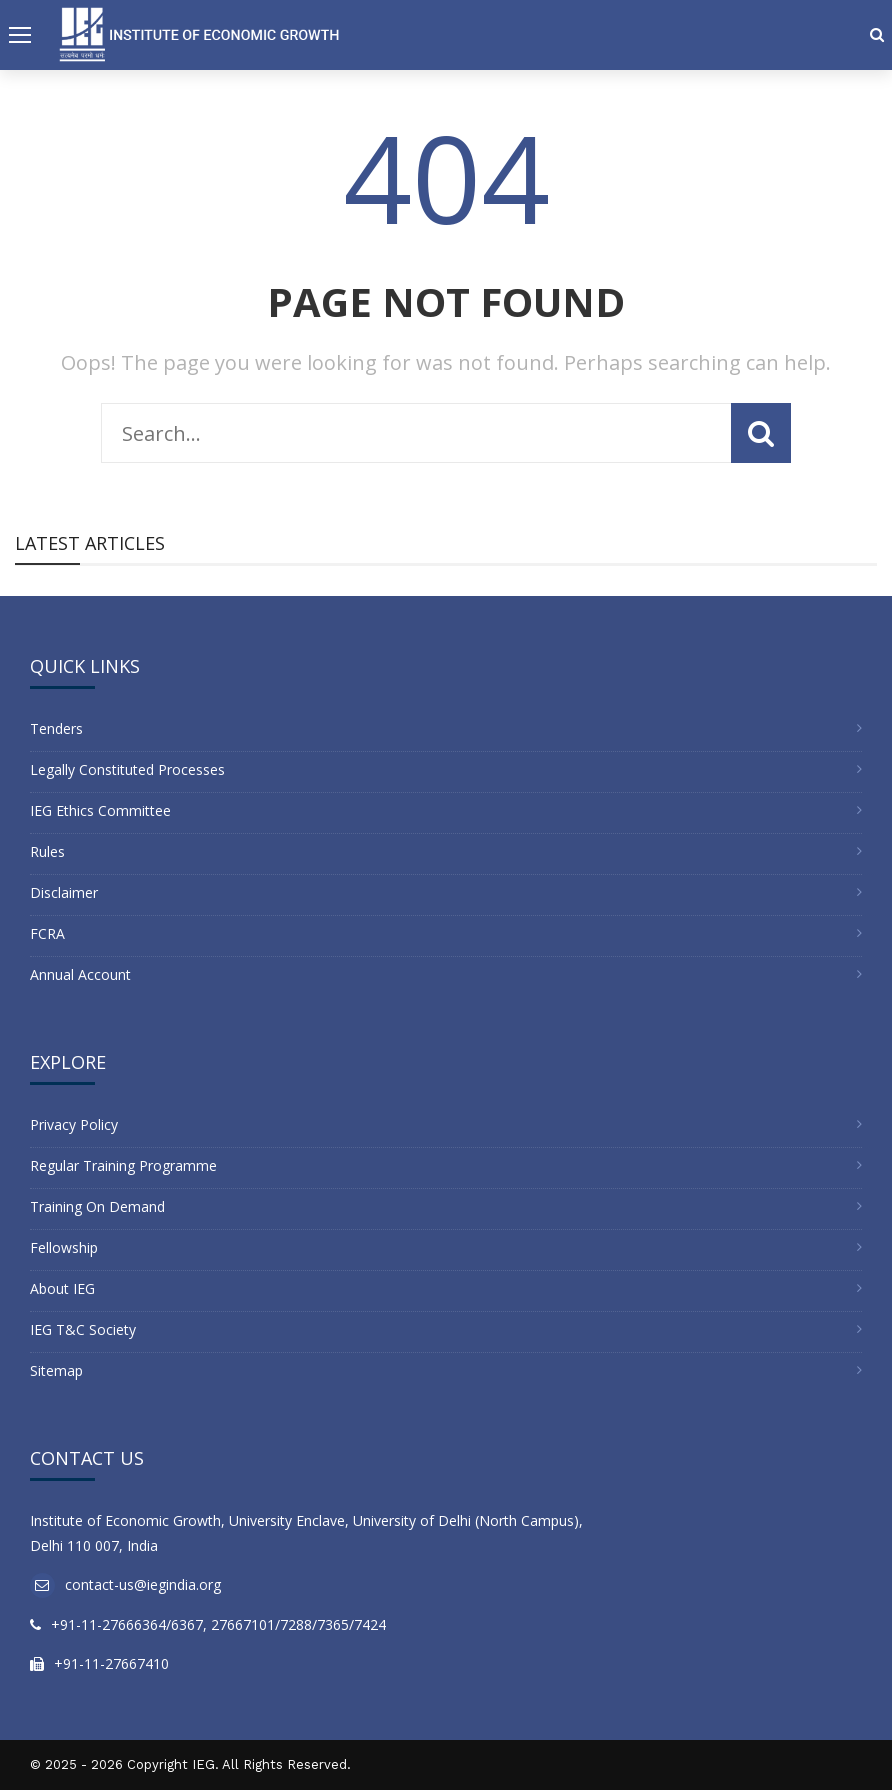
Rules (47, 851)
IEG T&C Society (83, 1329)
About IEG (62, 1288)
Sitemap (56, 1370)
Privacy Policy (74, 1124)
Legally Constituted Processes (127, 769)
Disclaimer (64, 892)
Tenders (56, 728)
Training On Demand (97, 1206)
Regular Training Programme (123, 1165)
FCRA (47, 933)
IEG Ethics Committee (100, 810)
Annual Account (80, 974)
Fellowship (64, 1247)
